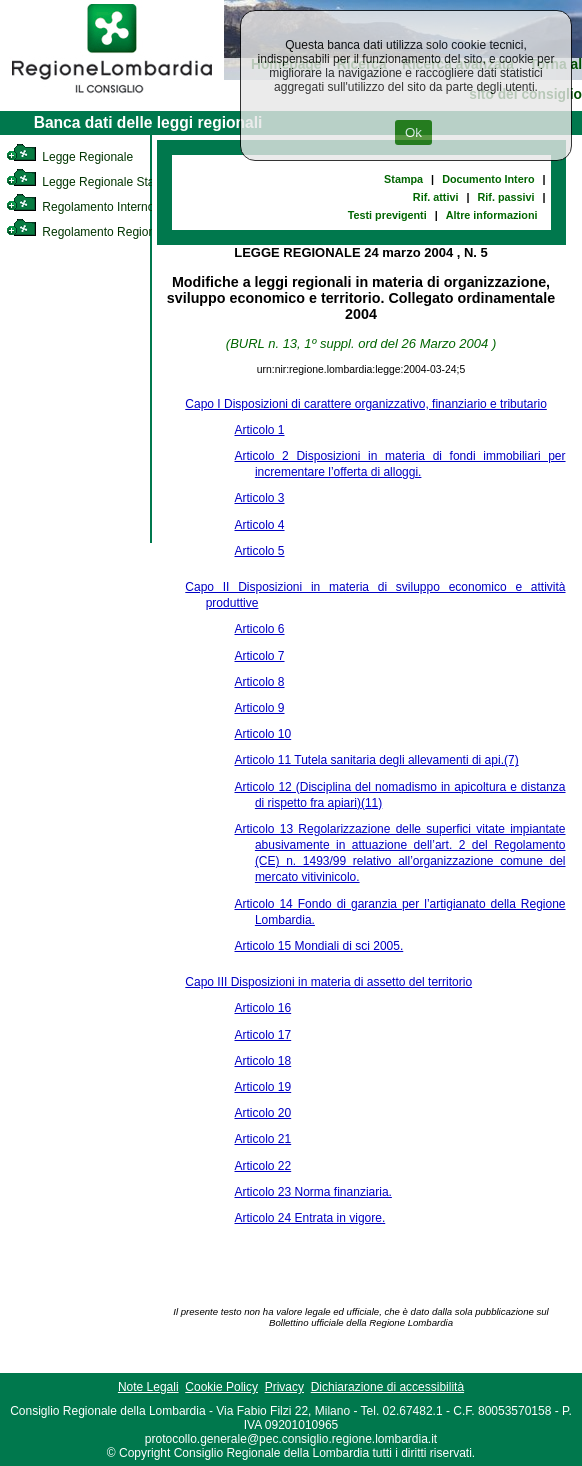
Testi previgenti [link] (387, 215)
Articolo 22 (262, 1166)
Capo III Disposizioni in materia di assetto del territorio (328, 982)
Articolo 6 (259, 629)
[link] (112, 96)
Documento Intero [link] (488, 179)
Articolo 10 (262, 734)
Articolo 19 (262, 1087)
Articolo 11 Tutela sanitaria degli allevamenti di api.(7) (376, 760)
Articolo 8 (259, 682)
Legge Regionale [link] (69, 157)
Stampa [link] (403, 179)
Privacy (284, 1387)
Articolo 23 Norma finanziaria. (312, 1192)
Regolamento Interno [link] (80, 207)
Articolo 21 (262, 1139)
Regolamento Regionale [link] (88, 232)
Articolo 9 (259, 708)
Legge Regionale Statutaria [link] (97, 182)
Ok (413, 132)
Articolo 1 (259, 430)
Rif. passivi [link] (505, 197)
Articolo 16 (262, 1008)
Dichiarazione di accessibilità (387, 1387)
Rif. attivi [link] (436, 197)
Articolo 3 (259, 498)
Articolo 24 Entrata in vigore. (309, 1218)
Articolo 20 (262, 1113)
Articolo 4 (259, 525)
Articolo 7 (259, 656)
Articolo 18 (262, 1061)
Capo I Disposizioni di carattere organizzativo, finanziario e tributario (366, 404)
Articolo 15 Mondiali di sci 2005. (318, 946)
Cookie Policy (221, 1387)
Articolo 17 (262, 1035)
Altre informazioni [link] (492, 215)
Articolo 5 (259, 551)
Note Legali (148, 1387)
